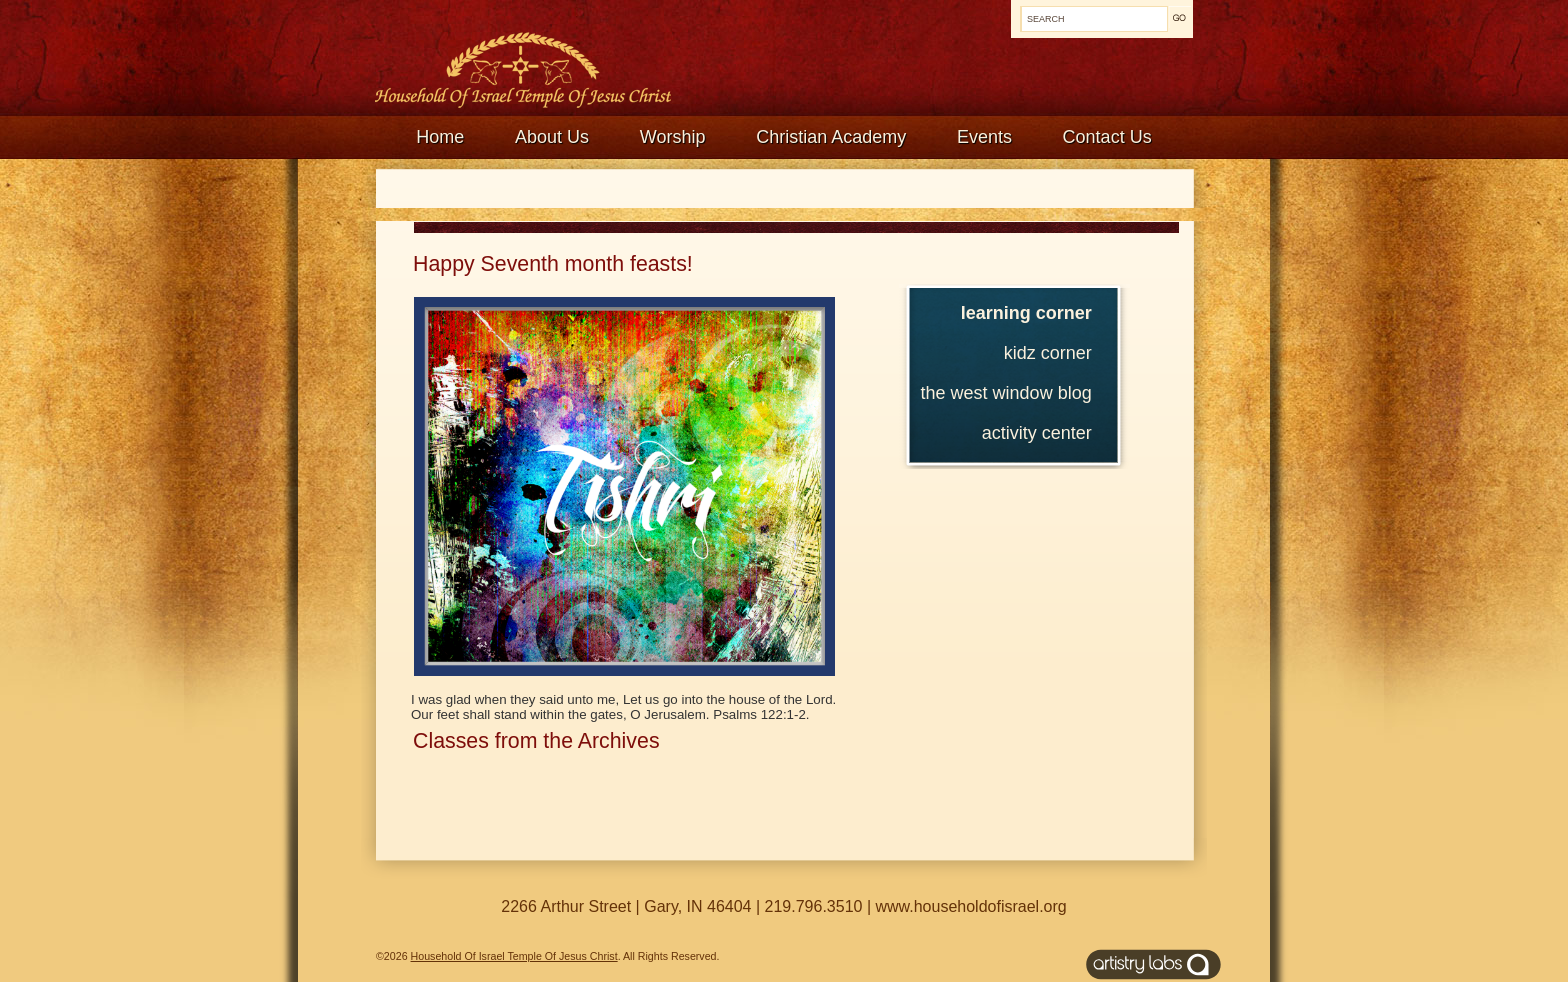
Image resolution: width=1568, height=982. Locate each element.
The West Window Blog (1006, 393)
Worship (673, 137)
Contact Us (1107, 137)
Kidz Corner (1048, 353)
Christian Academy (831, 137)
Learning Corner (1026, 313)
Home (440, 137)
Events (984, 137)
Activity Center (1037, 433)
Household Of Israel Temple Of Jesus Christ (514, 956)
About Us (552, 137)
